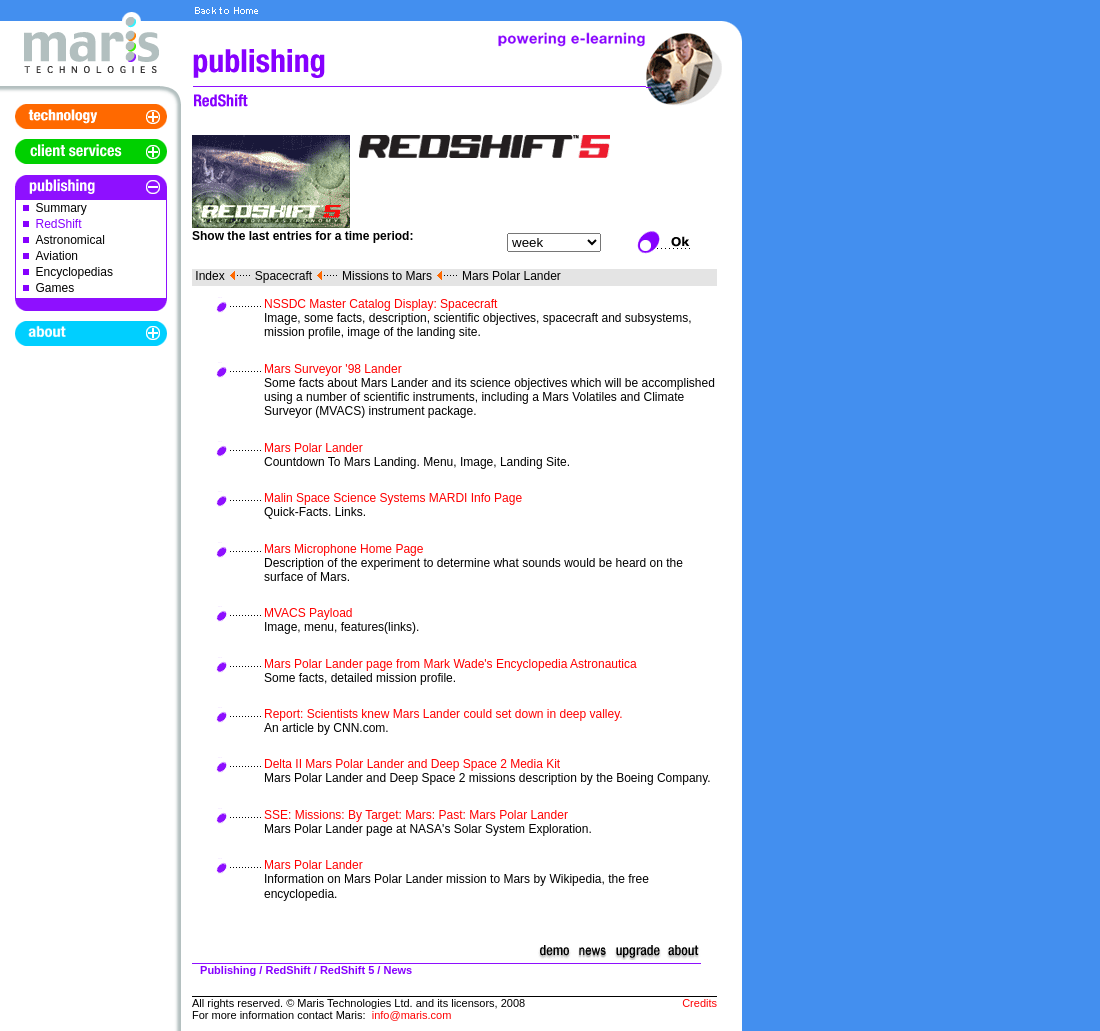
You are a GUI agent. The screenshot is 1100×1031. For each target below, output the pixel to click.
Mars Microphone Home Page (343, 549)
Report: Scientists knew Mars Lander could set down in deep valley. (443, 714)
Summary (61, 208)
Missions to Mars (387, 276)
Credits (699, 1003)
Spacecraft (283, 276)
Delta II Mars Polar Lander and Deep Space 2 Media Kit (412, 764)
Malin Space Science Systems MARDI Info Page (393, 498)
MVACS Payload (308, 613)
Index (209, 276)
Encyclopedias (74, 272)
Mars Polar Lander (511, 276)
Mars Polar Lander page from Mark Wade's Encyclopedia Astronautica (450, 664)
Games (55, 288)
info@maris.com (412, 1015)
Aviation (57, 256)
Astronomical (70, 240)
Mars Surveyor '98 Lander (333, 369)
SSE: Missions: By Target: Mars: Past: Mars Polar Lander (416, 815)
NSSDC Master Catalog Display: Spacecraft (380, 304)
